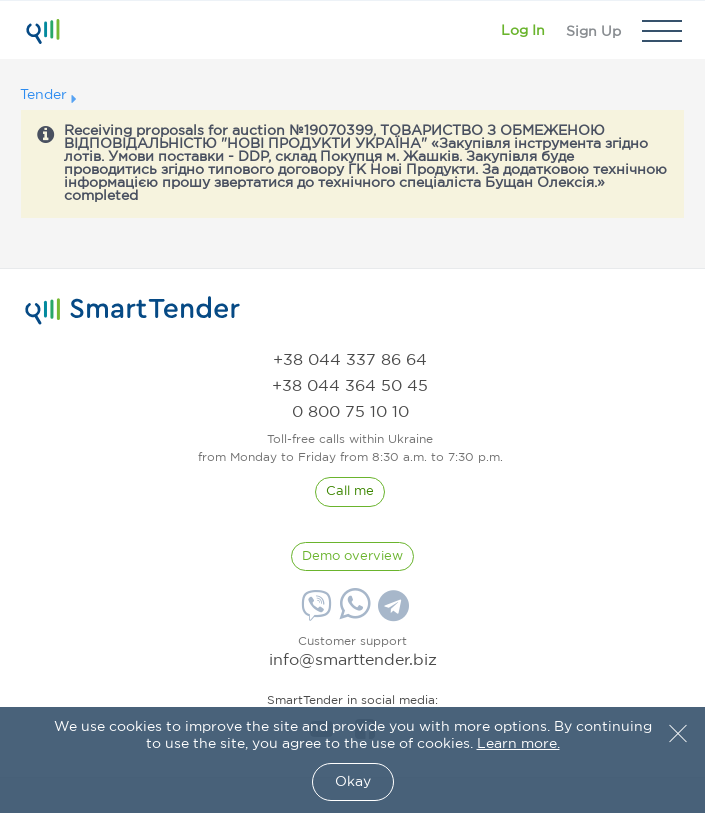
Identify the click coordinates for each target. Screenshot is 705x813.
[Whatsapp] (352, 615)
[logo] (132, 311)
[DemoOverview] (352, 557)
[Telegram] (391, 613)
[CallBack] (350, 492)
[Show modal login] (523, 31)
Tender (43, 95)
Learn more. (518, 744)
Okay (353, 782)
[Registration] (593, 31)
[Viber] (314, 613)
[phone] (350, 360)
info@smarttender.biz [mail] (353, 660)
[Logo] (42, 31)
